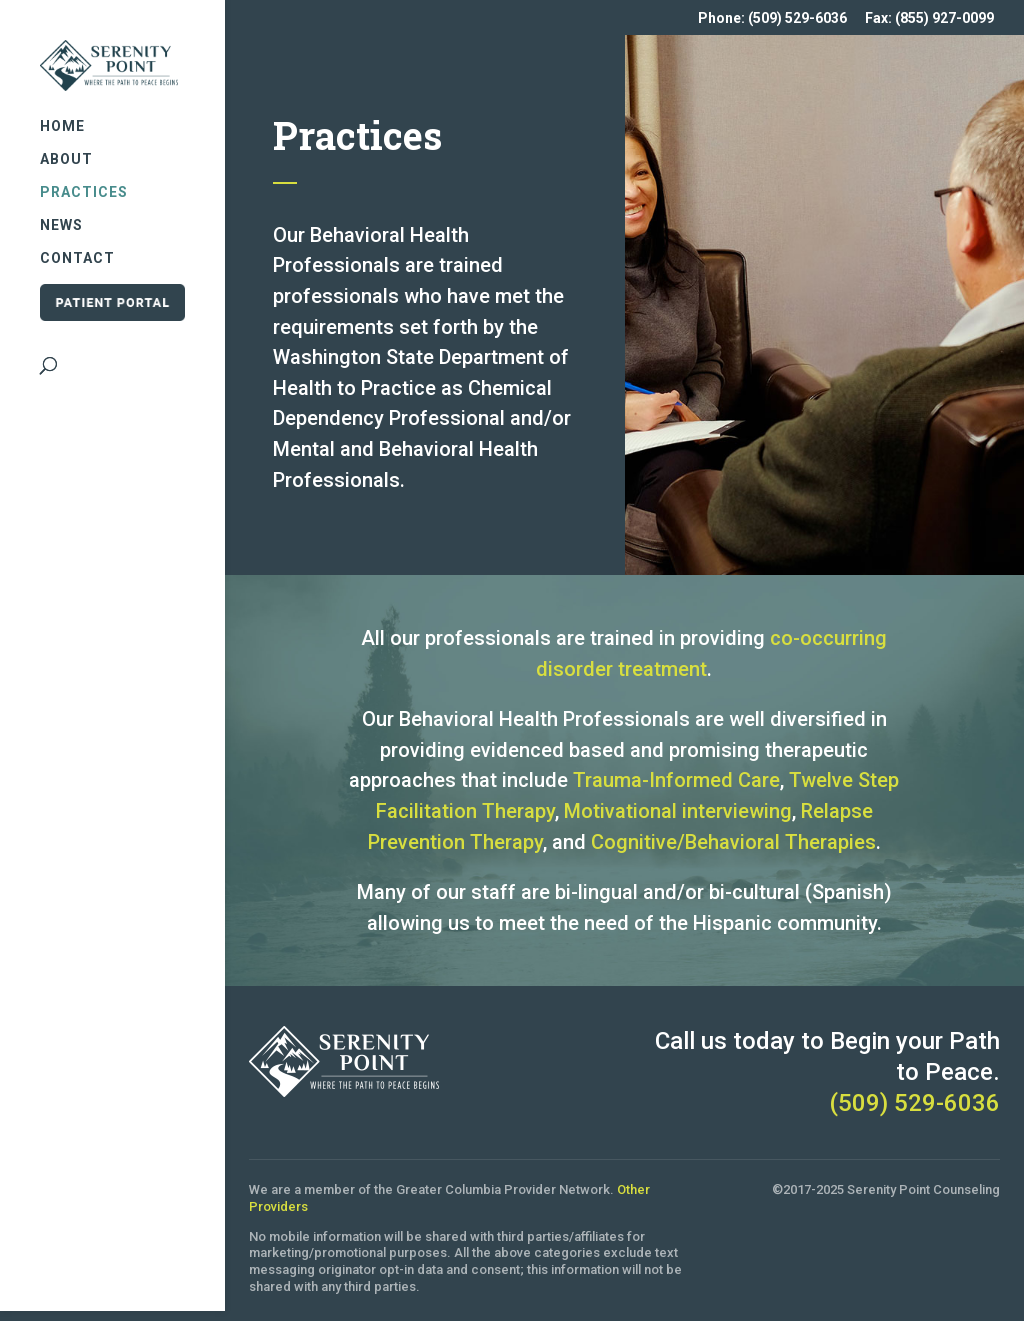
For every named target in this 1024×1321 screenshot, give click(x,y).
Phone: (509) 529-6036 (772, 18)
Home (62, 113)
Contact (77, 245)
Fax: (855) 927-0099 (929, 18)
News (61, 212)
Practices (84, 179)
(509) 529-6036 (914, 1103)
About (66, 146)
